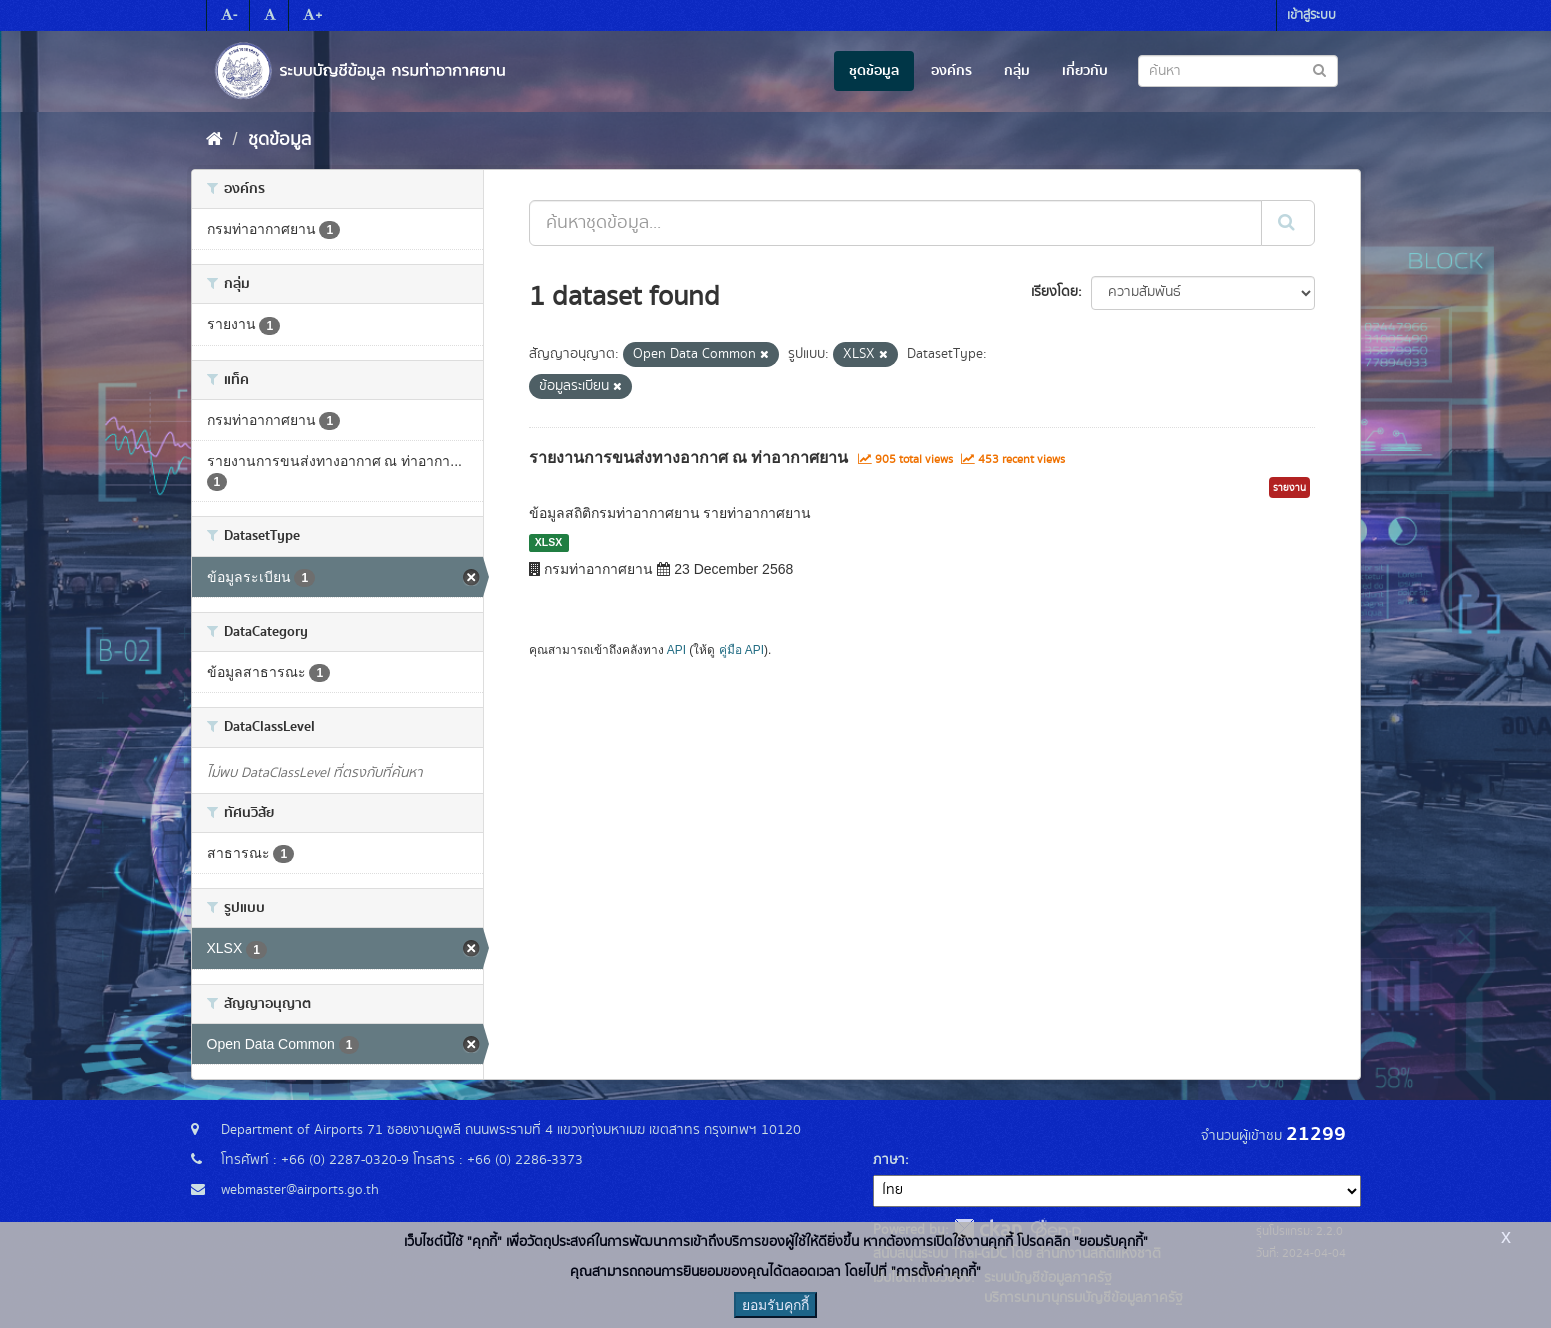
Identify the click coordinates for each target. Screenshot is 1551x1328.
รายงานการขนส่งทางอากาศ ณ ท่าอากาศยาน (689, 457)
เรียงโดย (1054, 292)
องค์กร (951, 71)
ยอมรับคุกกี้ (775, 1305)
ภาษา (889, 1160)
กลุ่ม (1017, 71)
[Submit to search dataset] (1319, 69)
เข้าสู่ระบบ (1311, 15)
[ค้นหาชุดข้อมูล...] (895, 223)
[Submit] (1288, 223)
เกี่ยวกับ (1085, 71)
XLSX (548, 542)
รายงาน (1289, 488)
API (676, 650)
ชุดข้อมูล (874, 71)
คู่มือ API (741, 650)
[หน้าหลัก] (214, 140)
